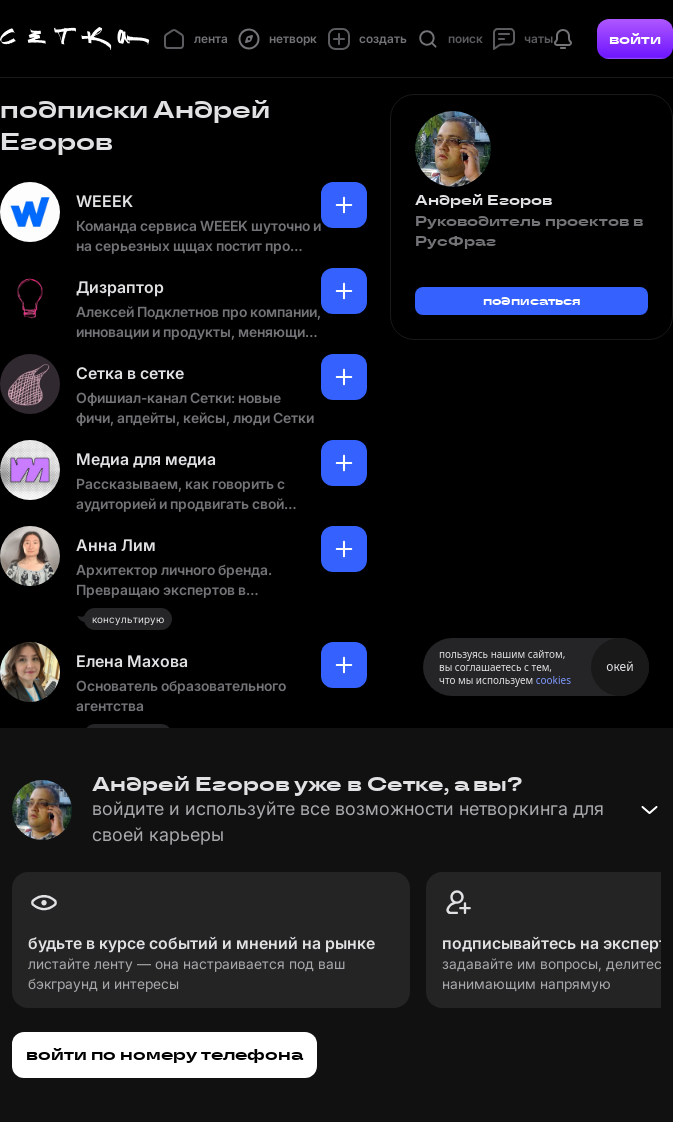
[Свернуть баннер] (649, 810)
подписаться (532, 300)
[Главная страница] (75, 39)
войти (635, 39)
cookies (553, 680)
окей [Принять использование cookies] (619, 666)
